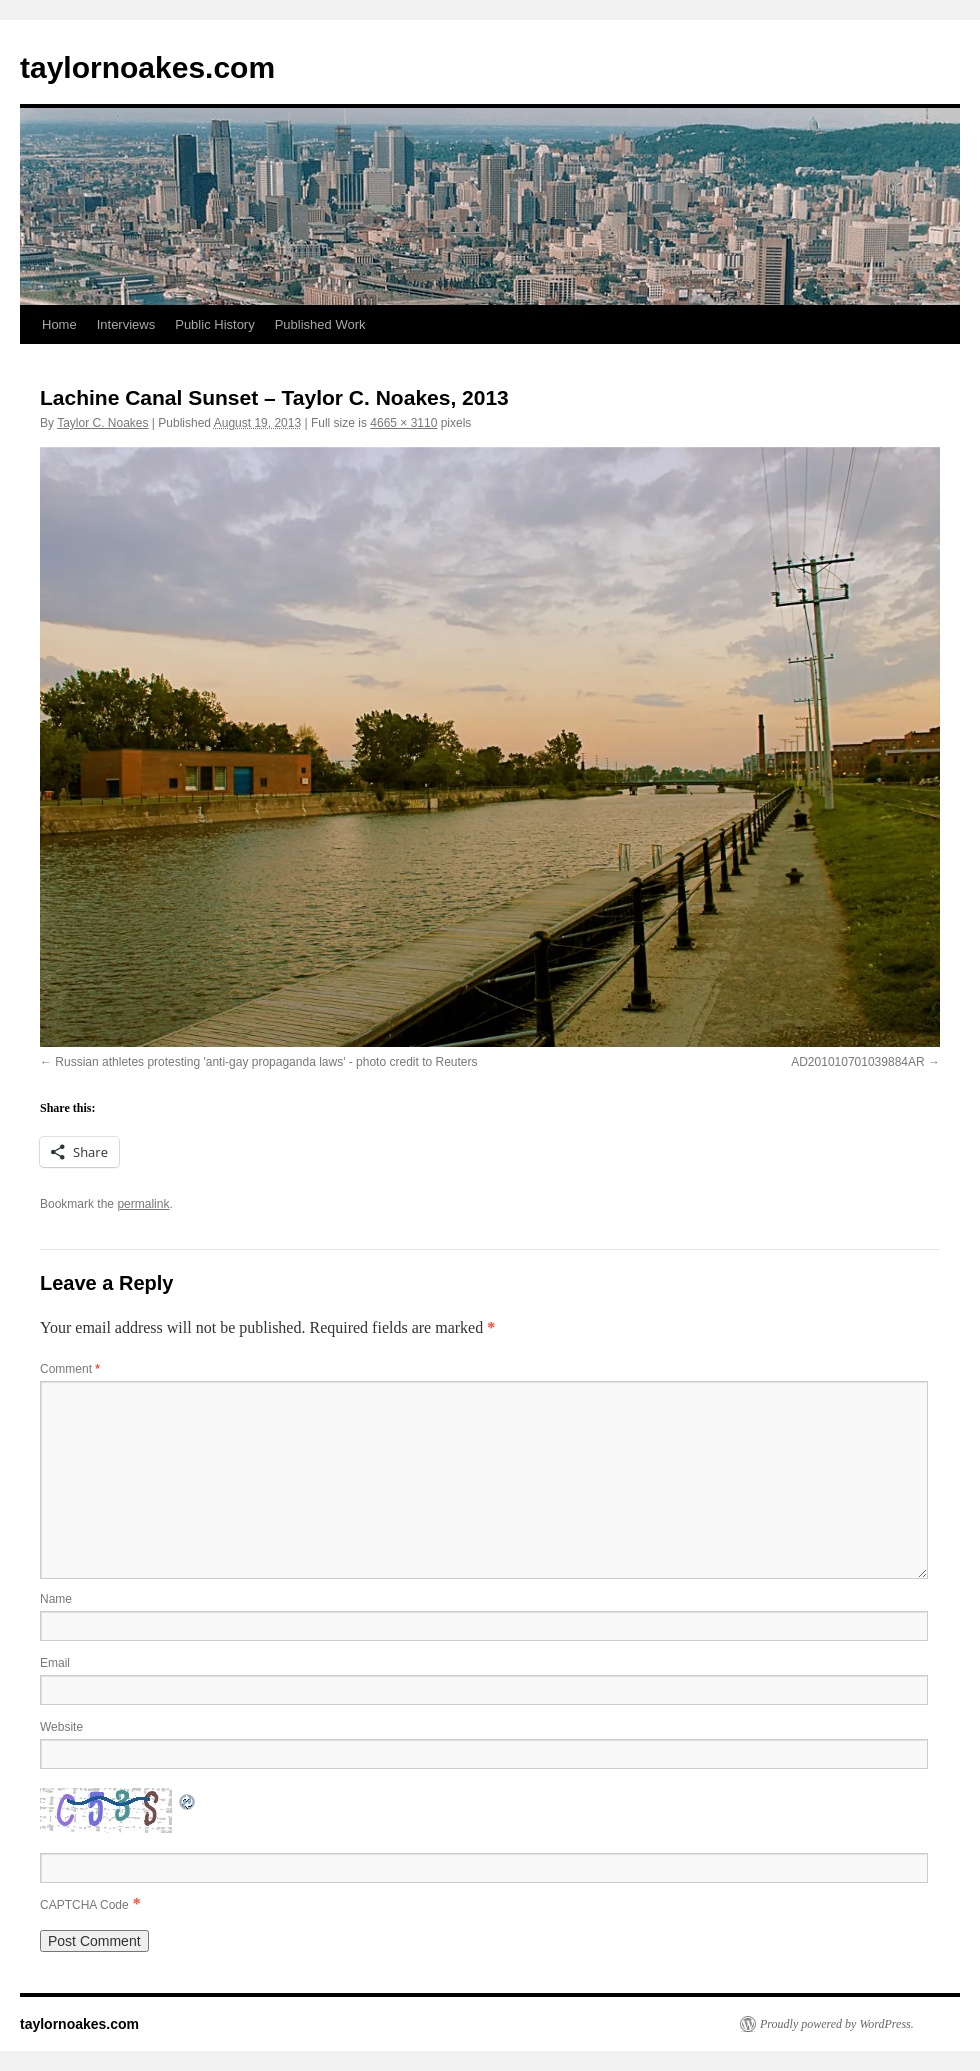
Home (59, 324)
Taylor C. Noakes (102, 423)
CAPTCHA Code (84, 1905)
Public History (214, 324)
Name (56, 1599)
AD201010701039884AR (857, 1062)
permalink (143, 1204)
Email (55, 1663)
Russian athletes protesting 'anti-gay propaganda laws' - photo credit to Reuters (266, 1062)
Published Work (320, 324)
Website (61, 1727)
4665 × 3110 (403, 423)
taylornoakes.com (147, 67)
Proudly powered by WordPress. (837, 2024)
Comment (70, 1369)
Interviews (126, 324)
